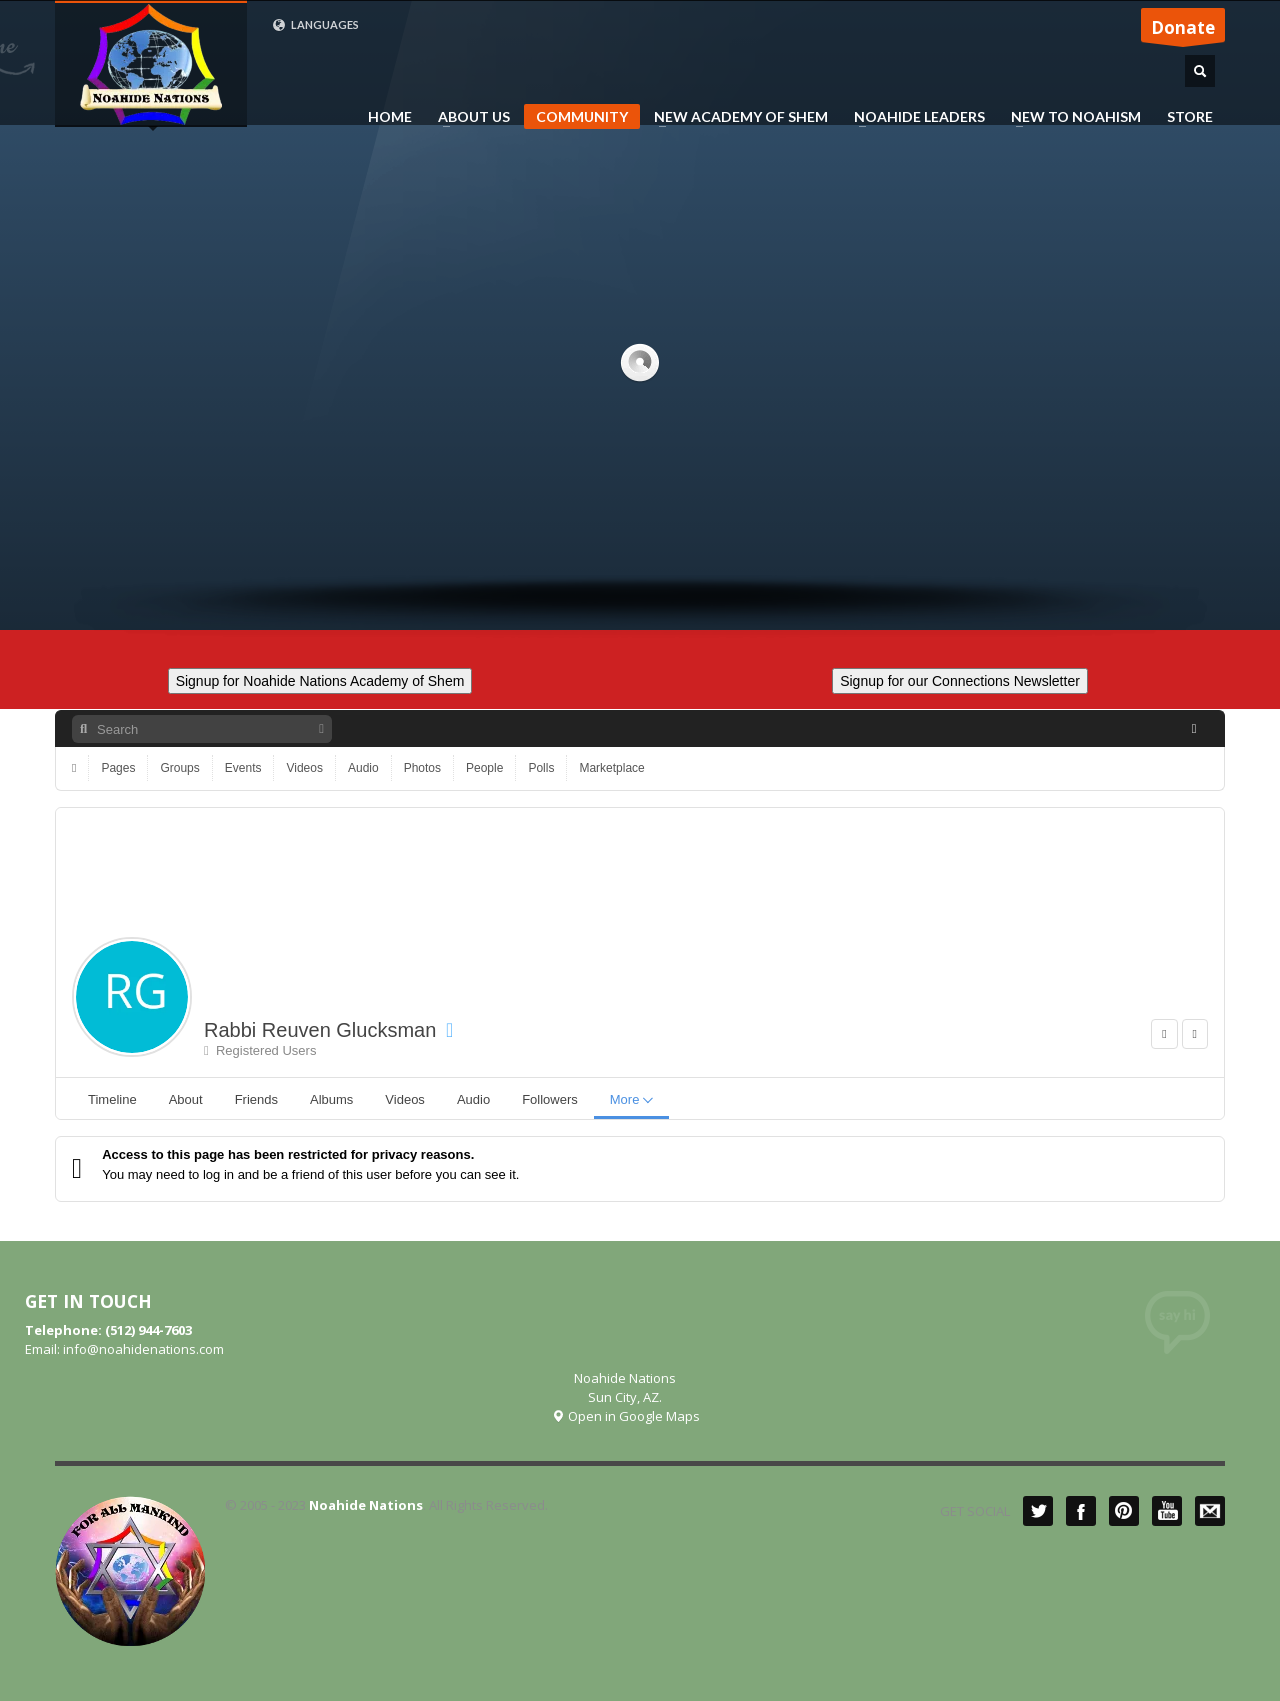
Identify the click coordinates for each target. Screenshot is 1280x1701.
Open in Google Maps (625, 1416)
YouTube (1167, 1511)
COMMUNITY (582, 116)
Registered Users (260, 1050)
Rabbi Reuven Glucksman (320, 1030)
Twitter (1038, 1511)
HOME (390, 117)
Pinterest (1124, 1511)
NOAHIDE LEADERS (913, 117)
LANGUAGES (315, 25)
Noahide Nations (366, 1505)
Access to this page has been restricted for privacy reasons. (288, 1154)
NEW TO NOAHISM (1070, 117)
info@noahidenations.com (143, 1349)
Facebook (1081, 1511)
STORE (1190, 117)
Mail (1210, 1511)
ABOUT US (468, 117)
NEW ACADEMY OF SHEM (735, 117)
